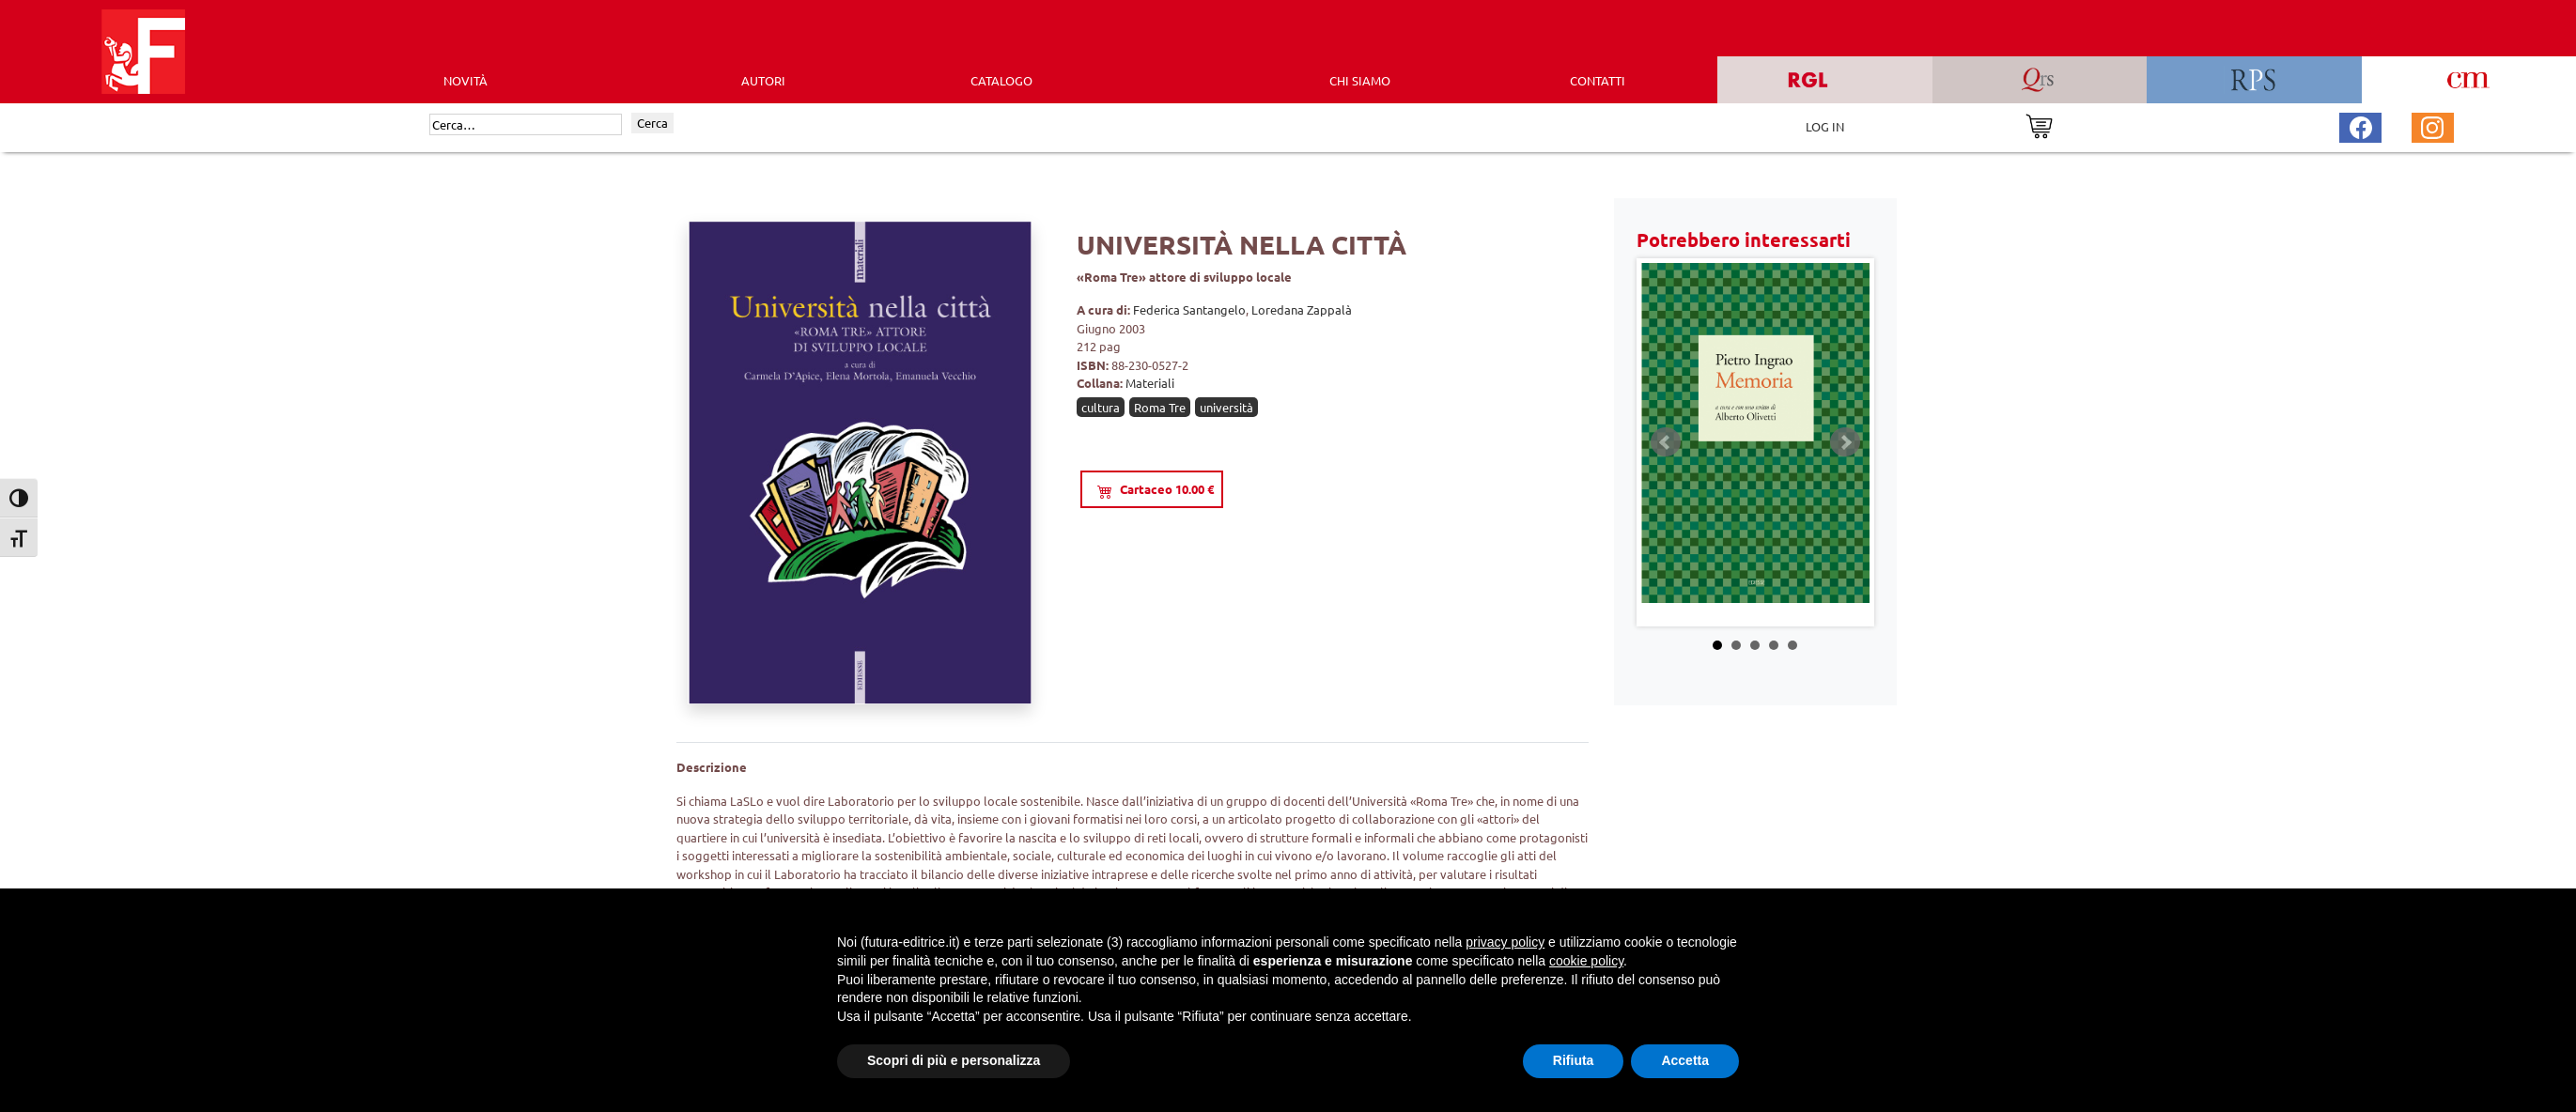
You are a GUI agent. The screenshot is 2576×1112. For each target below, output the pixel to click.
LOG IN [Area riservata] (1825, 126)
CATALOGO (1001, 80)
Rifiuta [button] (1573, 1060)
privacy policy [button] (1505, 942)
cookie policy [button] (1586, 960)
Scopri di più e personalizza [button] (953, 1060)
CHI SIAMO (1359, 80)
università (1226, 407)
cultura (1100, 407)
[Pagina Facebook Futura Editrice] (2361, 125)
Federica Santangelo (1189, 309)
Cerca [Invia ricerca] (652, 123)
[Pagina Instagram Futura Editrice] (2432, 125)
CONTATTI (1597, 80)
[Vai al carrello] (2039, 124)
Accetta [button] (1685, 1060)
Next (1845, 442)
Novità (465, 80)
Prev (1666, 442)
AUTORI (763, 80)
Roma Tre (1160, 407)
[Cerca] (525, 125)
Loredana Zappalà (1301, 309)
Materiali (1149, 383)
